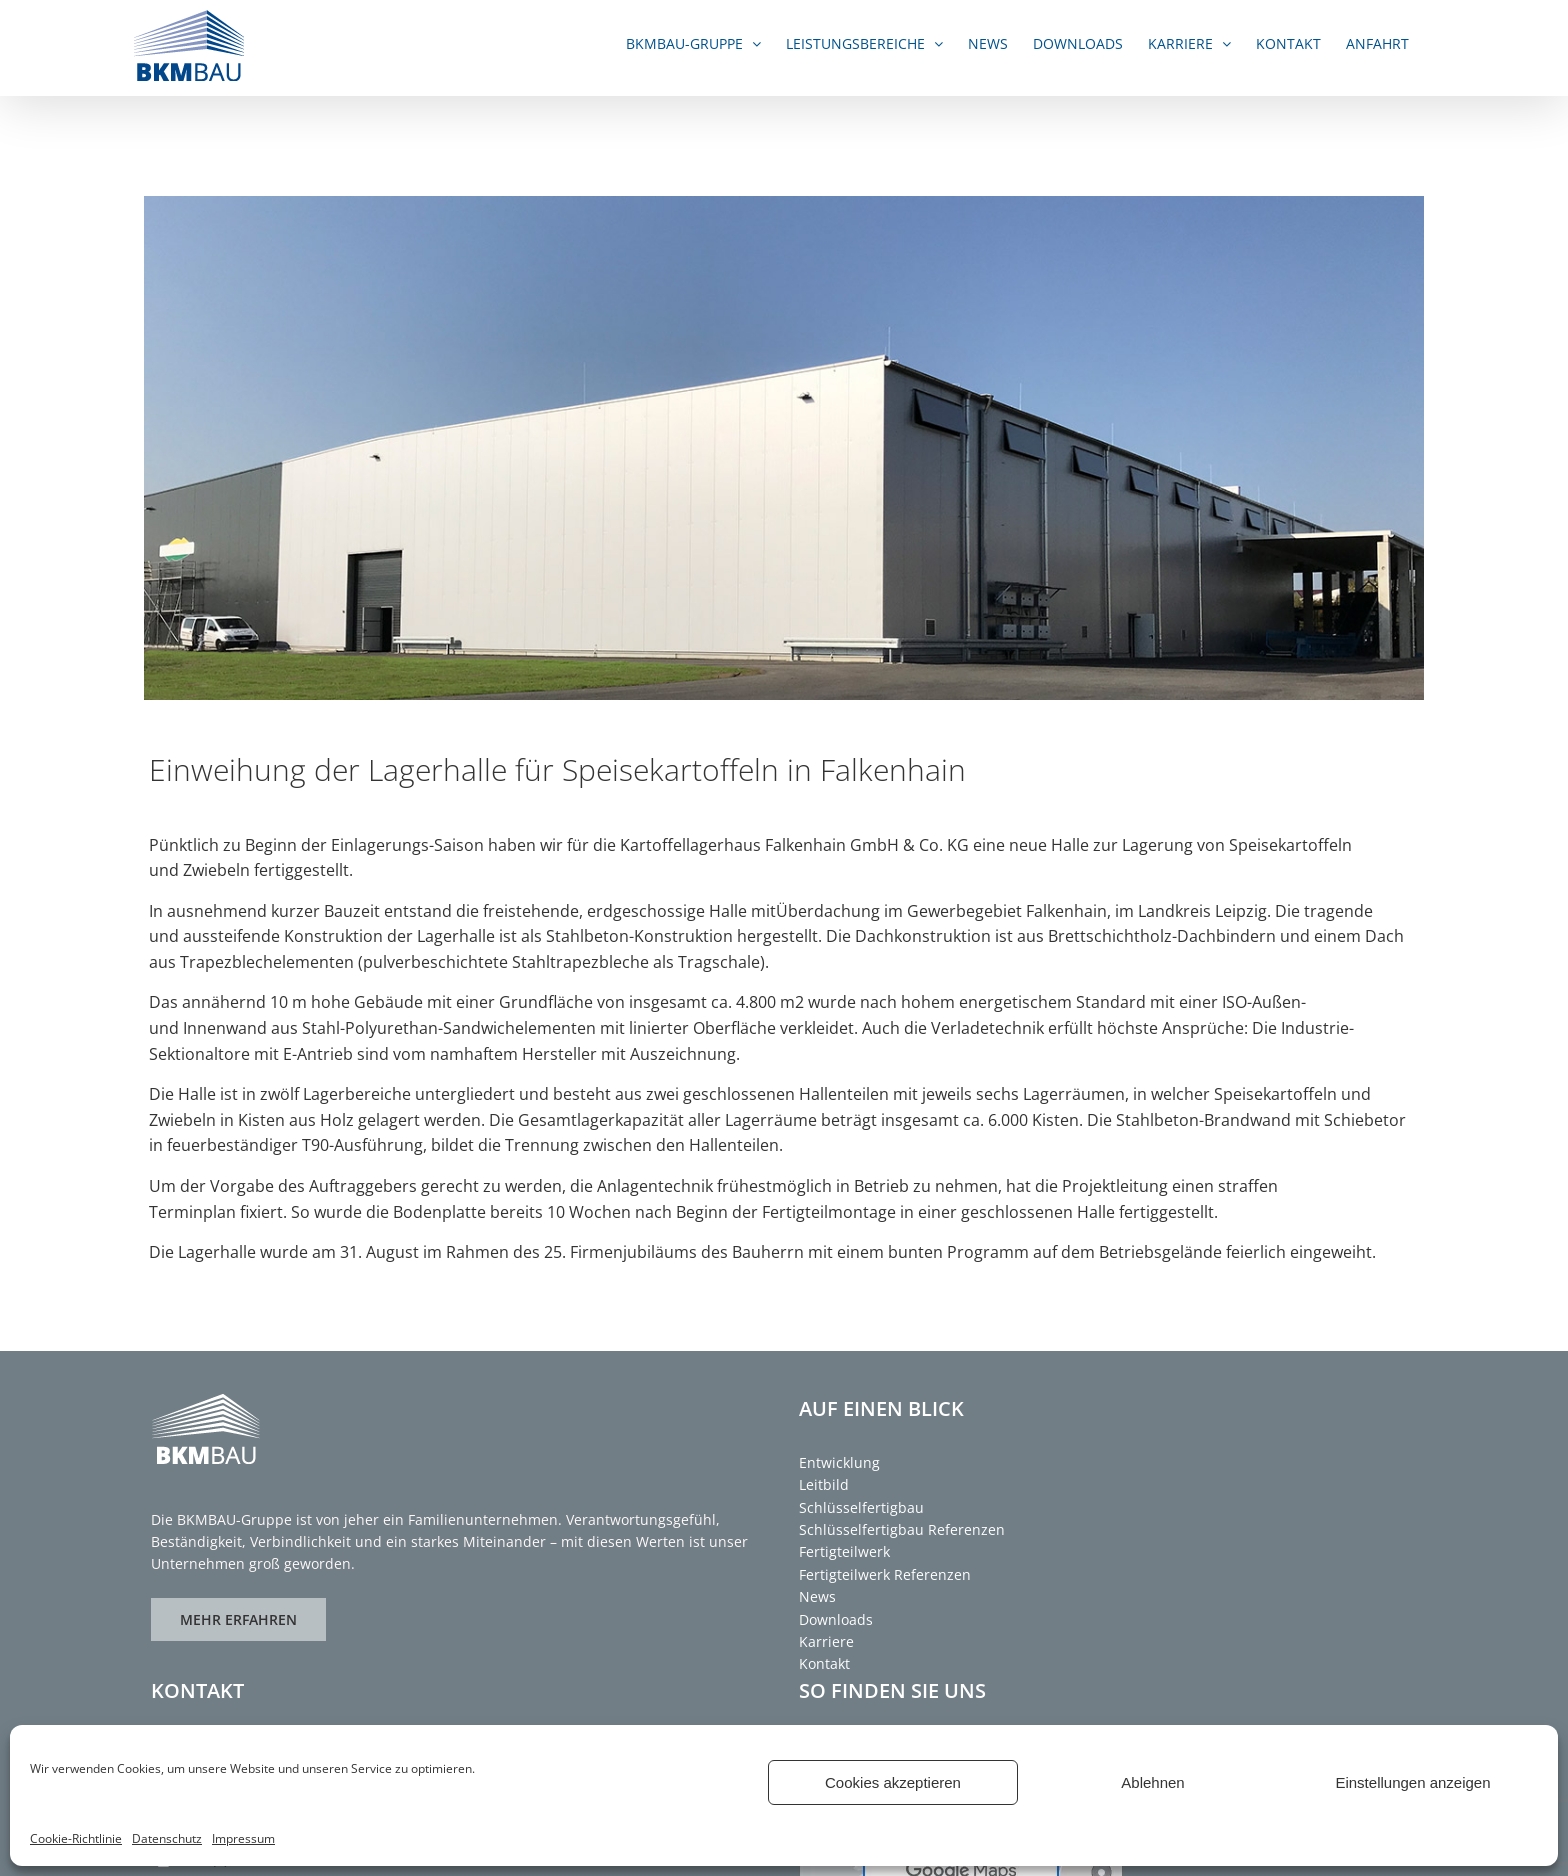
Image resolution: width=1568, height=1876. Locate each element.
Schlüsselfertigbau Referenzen (902, 1529)
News (817, 1596)
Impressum (243, 1838)
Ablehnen (1152, 1782)
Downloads (836, 1619)
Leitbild (824, 1484)
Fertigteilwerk (844, 1551)
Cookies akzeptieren (893, 1782)
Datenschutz (167, 1838)
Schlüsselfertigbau (861, 1507)
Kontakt (824, 1663)
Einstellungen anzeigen (1412, 1782)
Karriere (826, 1641)
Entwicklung (839, 1462)
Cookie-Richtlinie (76, 1838)
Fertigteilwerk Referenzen (885, 1574)
